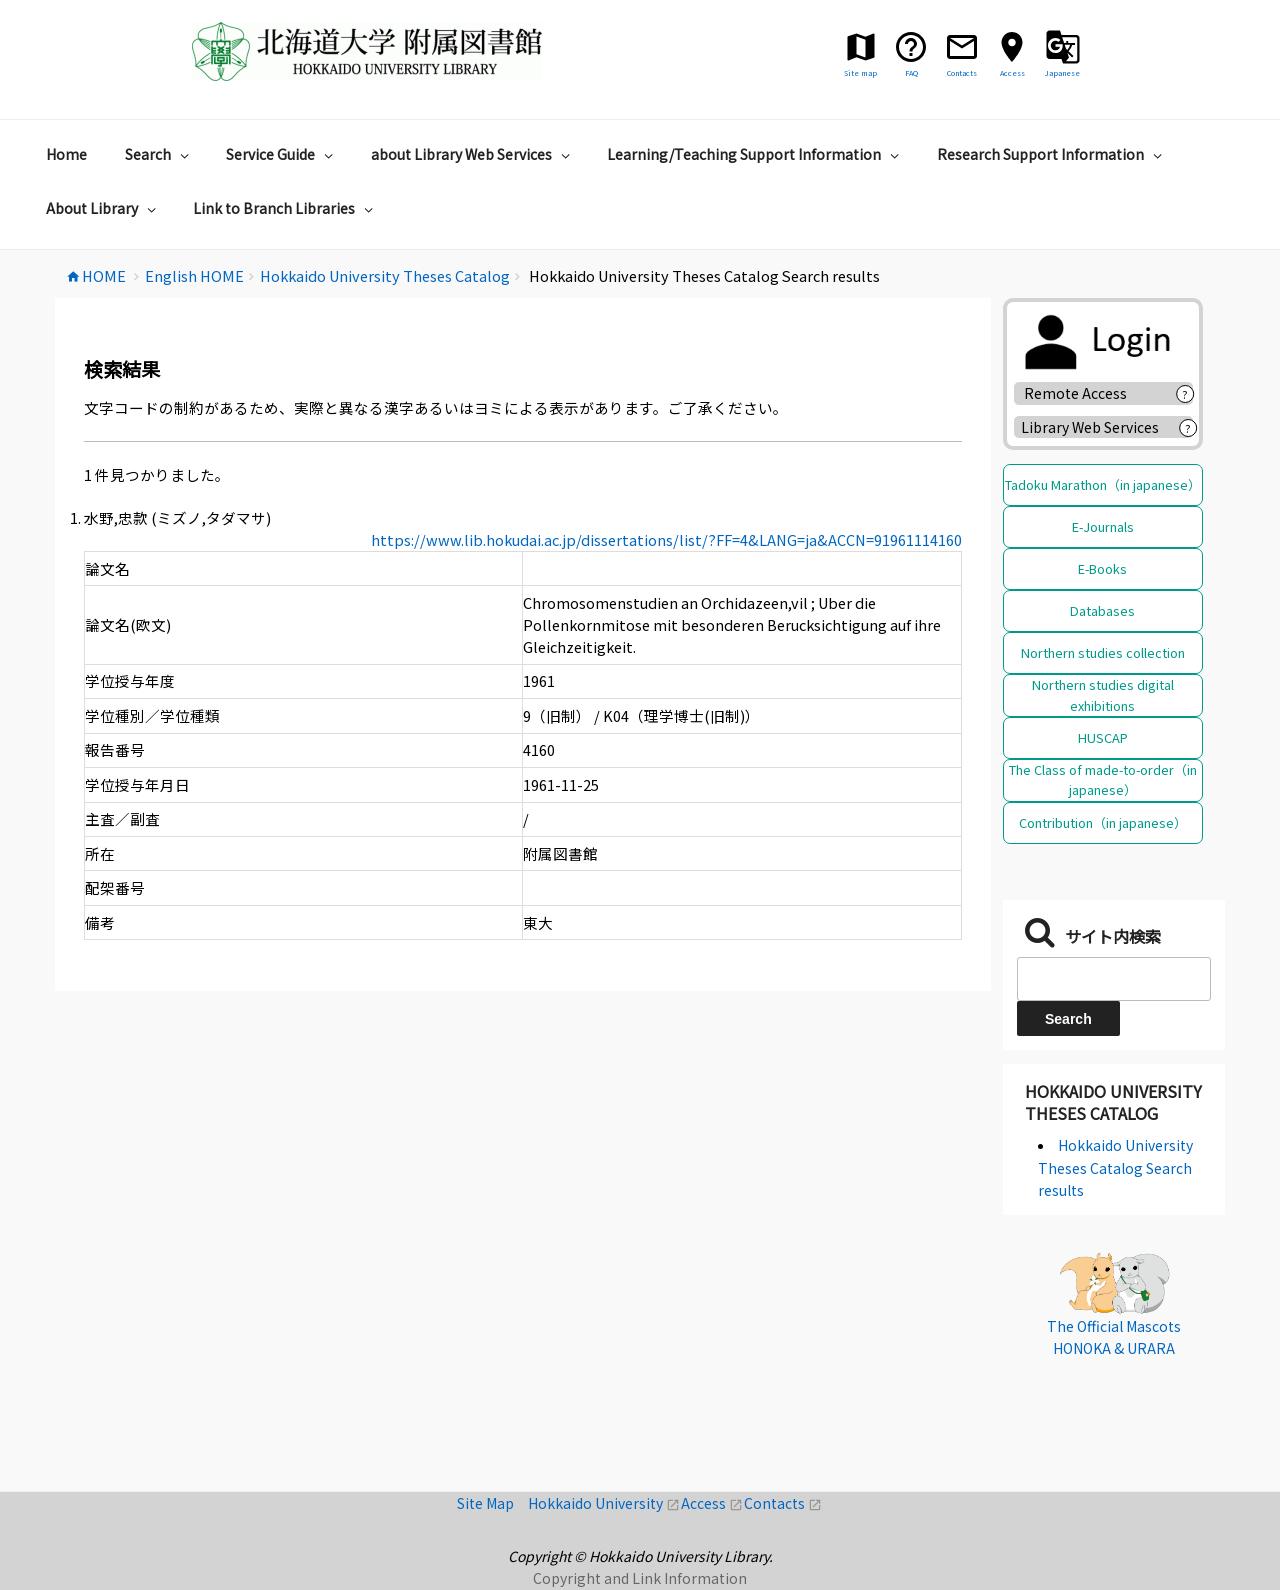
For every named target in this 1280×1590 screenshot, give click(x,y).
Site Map (492, 1503)
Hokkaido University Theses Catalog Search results (1115, 1167)
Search (159, 154)
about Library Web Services (473, 154)
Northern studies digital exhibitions (1103, 694)
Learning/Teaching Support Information (755, 154)
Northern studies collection (1103, 652)
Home (66, 154)
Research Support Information (1052, 154)
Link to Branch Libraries (285, 208)
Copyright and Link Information (640, 1578)
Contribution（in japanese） (1103, 822)
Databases (1102, 610)
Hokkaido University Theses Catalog (1113, 1102)
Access (712, 1503)
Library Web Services (1090, 427)
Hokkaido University (604, 1503)
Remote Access (1082, 393)
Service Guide (282, 154)
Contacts (783, 1503)
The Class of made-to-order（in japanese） (1103, 779)
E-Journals (1103, 526)
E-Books (1102, 568)
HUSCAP (1103, 737)
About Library (103, 208)
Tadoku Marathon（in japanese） (1103, 484)
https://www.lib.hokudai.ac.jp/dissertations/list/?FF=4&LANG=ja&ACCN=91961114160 (666, 539)
